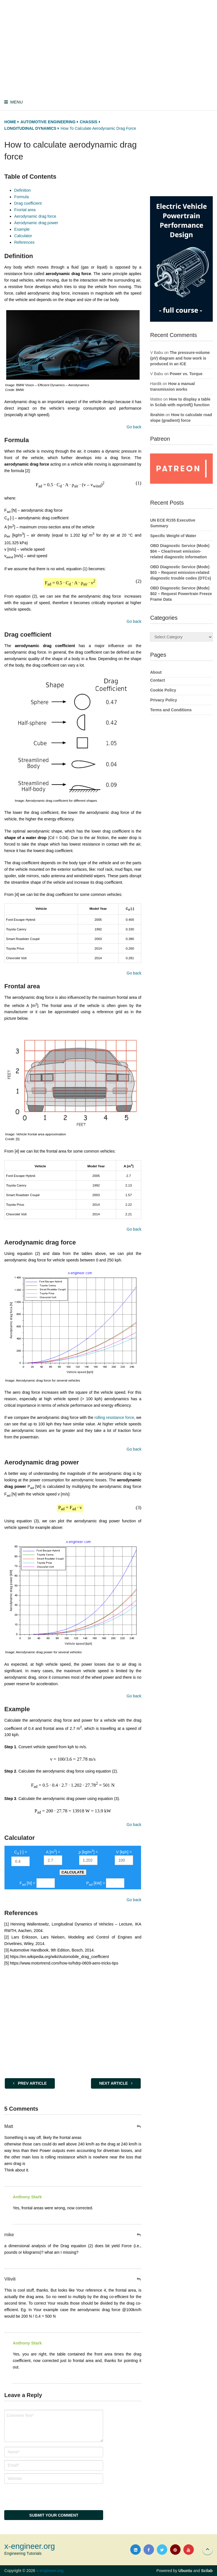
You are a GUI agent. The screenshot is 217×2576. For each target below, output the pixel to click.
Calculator (23, 236)
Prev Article (30, 2083)
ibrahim (157, 414)
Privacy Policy (163, 700)
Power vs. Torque (186, 373)
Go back (134, 427)
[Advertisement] (110, 46)
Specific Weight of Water (173, 535)
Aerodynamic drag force (35, 216)
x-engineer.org (29, 2546)
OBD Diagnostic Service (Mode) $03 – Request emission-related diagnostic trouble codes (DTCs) (180, 572)
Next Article (116, 2083)
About (155, 672)
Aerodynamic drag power (36, 223)
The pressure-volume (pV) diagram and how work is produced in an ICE (180, 358)
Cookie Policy (163, 690)
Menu (16, 102)
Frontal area (24, 210)
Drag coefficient (28, 203)
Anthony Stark (27, 2196)
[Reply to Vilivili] (139, 2279)
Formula (21, 197)
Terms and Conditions (171, 710)
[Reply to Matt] (139, 2126)
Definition (22, 190)
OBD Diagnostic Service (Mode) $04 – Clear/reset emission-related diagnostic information (179, 551)
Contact (157, 680)
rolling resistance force (114, 1417)
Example (21, 229)
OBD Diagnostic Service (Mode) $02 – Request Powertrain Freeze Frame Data (181, 594)
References (24, 242)
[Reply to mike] (139, 2235)
